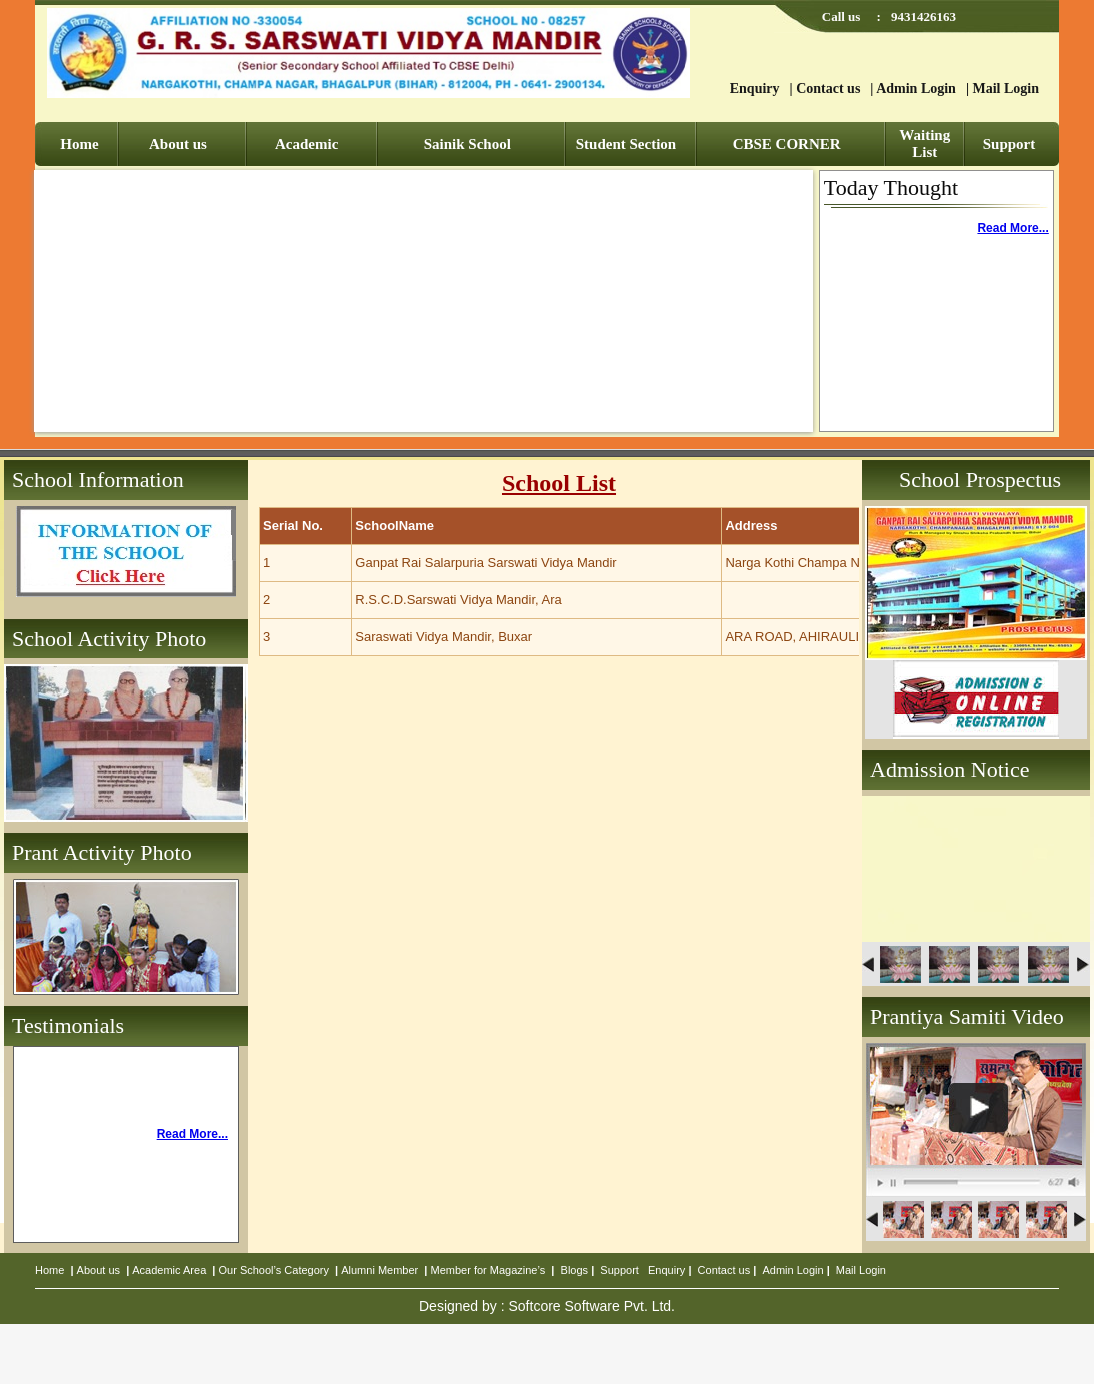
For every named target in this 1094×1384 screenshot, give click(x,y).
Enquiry (755, 88)
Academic (306, 144)
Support (1009, 144)
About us (178, 144)
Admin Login (916, 88)
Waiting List (924, 143)
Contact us (828, 88)
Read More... (1012, 228)
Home (79, 144)
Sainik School (467, 144)
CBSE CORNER (787, 144)
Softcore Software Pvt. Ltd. (591, 1306)
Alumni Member (379, 1270)
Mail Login (1005, 88)
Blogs (575, 1270)
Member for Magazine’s (488, 1270)
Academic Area (169, 1270)
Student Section (626, 144)
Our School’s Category (274, 1270)
